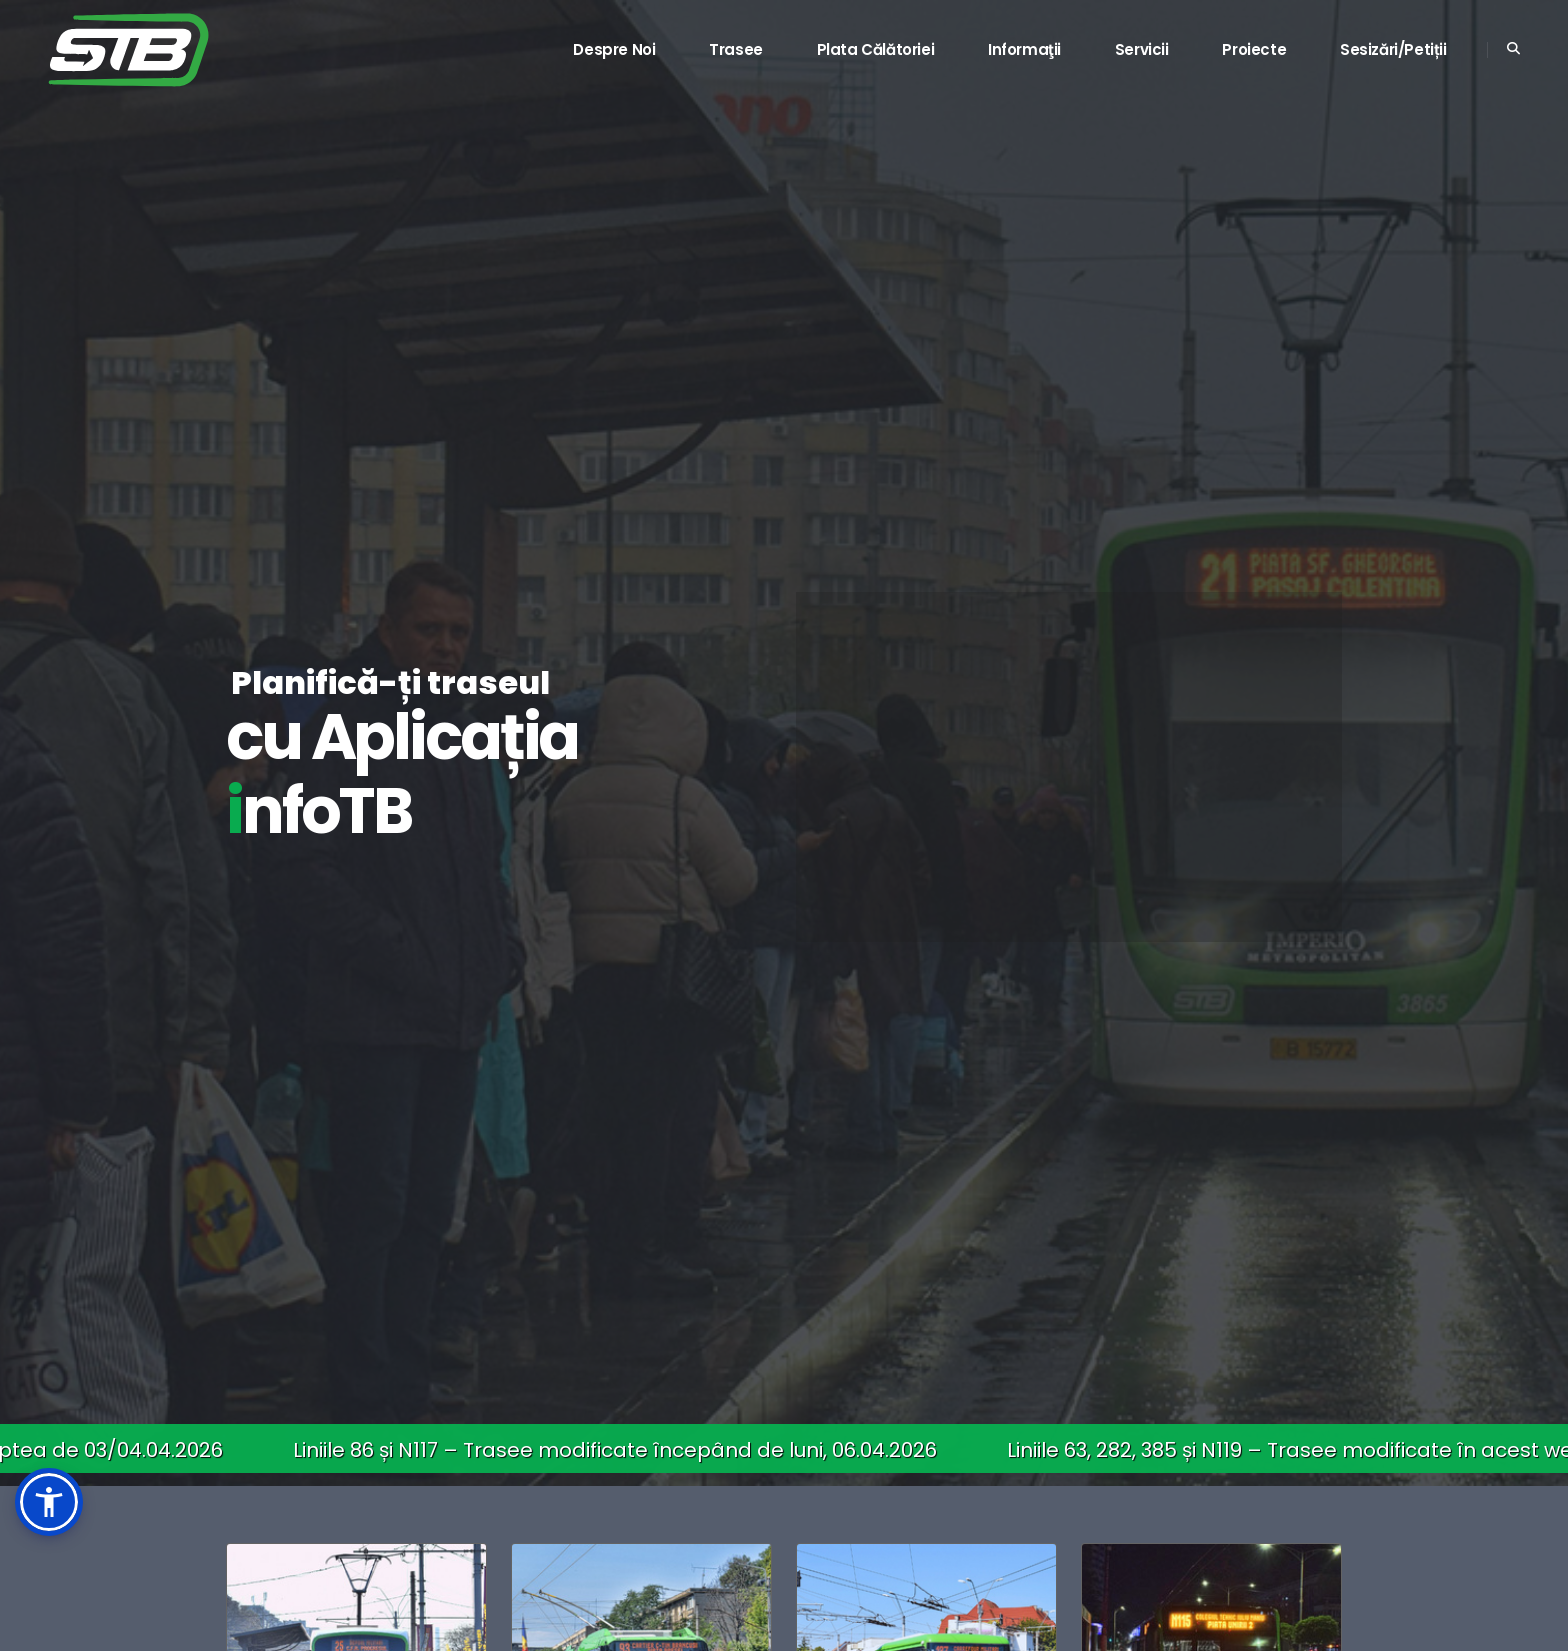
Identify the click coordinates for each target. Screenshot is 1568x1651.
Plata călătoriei (876, 49)
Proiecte (1254, 49)
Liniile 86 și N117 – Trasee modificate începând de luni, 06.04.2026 (623, 1450)
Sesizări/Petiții (1393, 49)
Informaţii (1024, 49)
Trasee (736, 49)
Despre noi (614, 49)
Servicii (1142, 49)
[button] (49, 1502)
